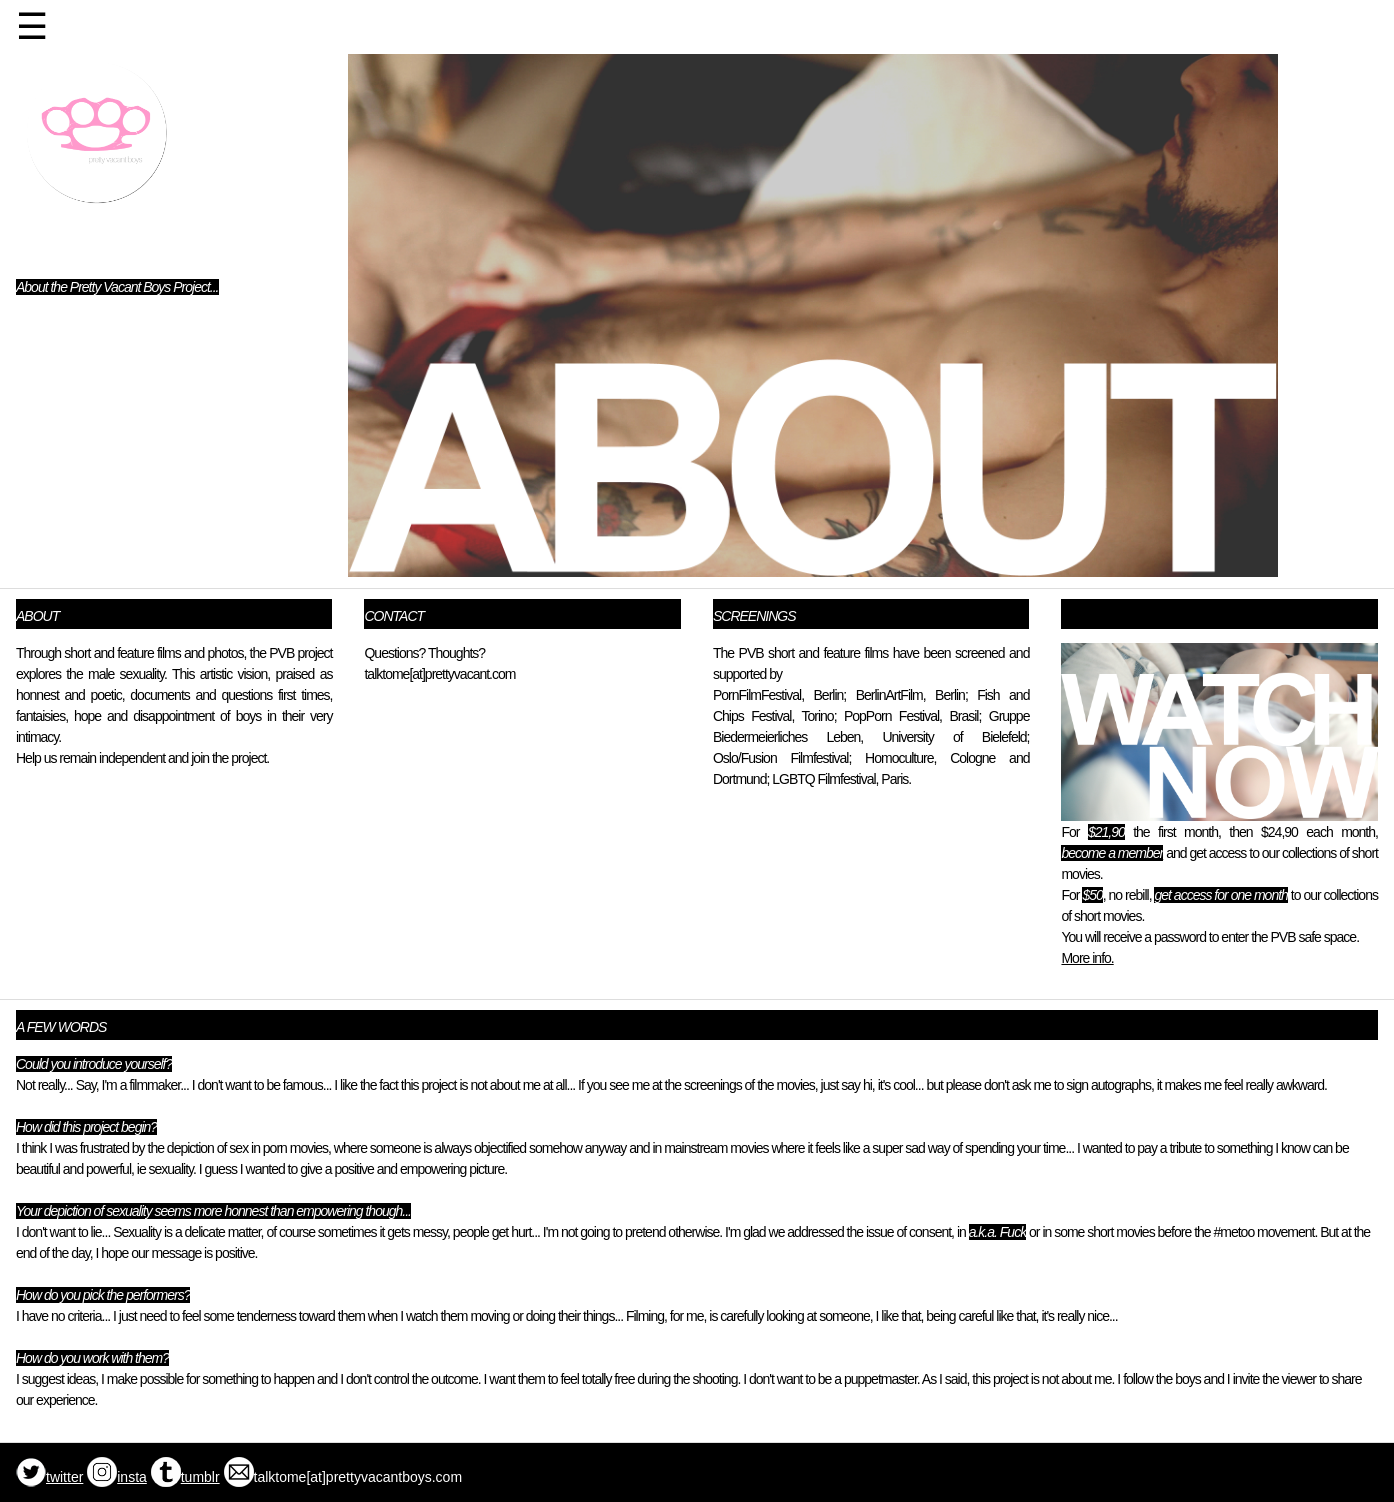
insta (117, 1477)
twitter (49, 1477)
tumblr (185, 1477)
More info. (1087, 958)
